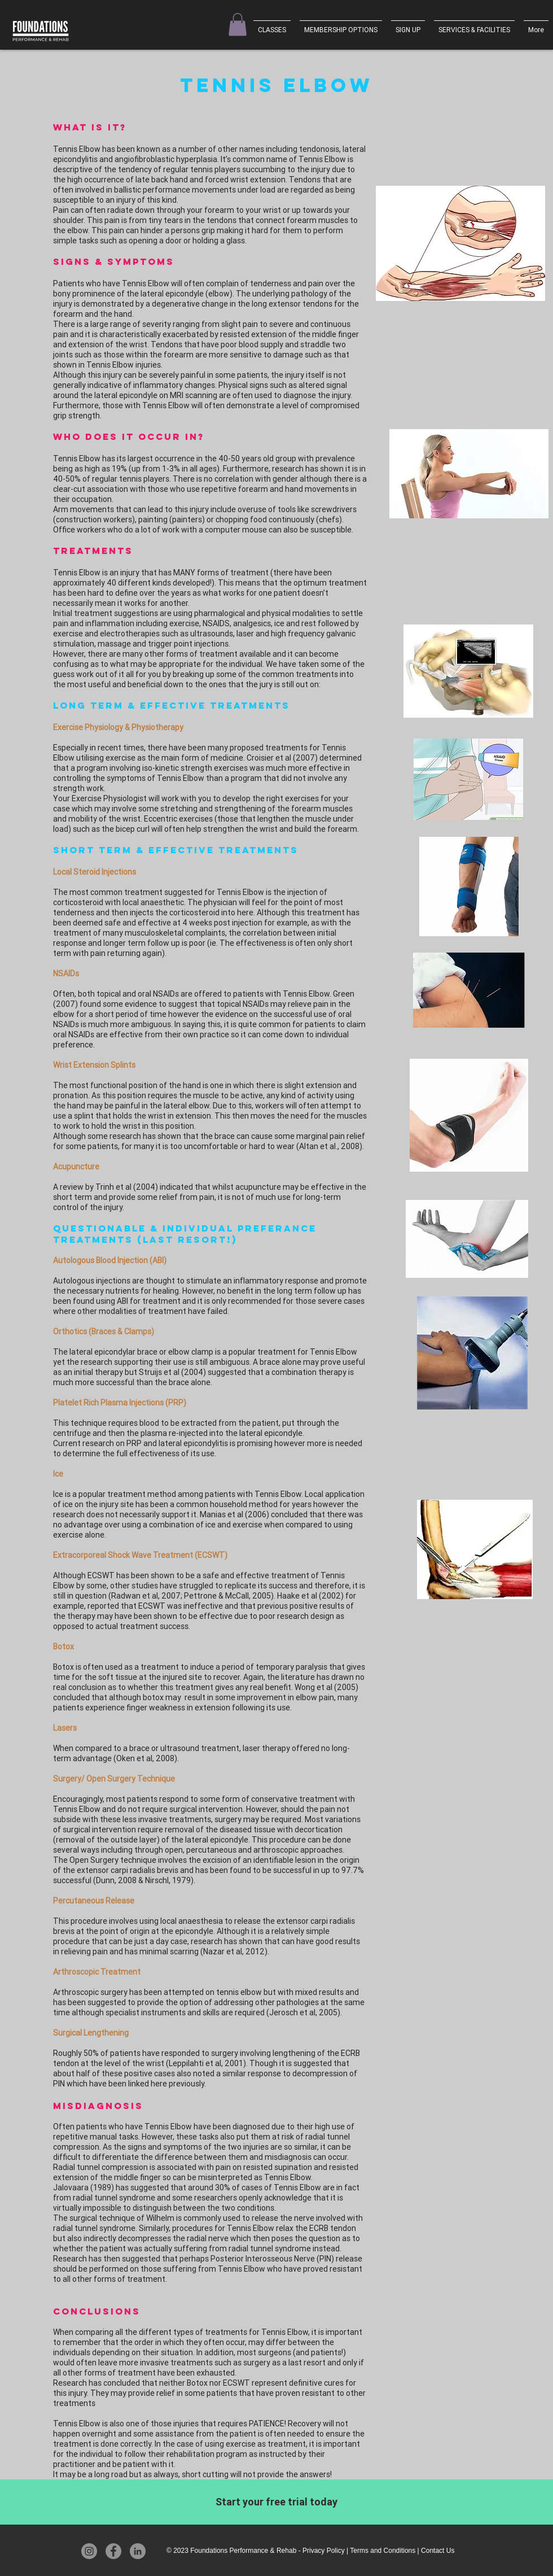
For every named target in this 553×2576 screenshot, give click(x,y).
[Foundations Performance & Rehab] (41, 31)
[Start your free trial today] (276, 2502)
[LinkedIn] (138, 2551)
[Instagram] (89, 2551)
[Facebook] (113, 2551)
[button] (237, 24)
